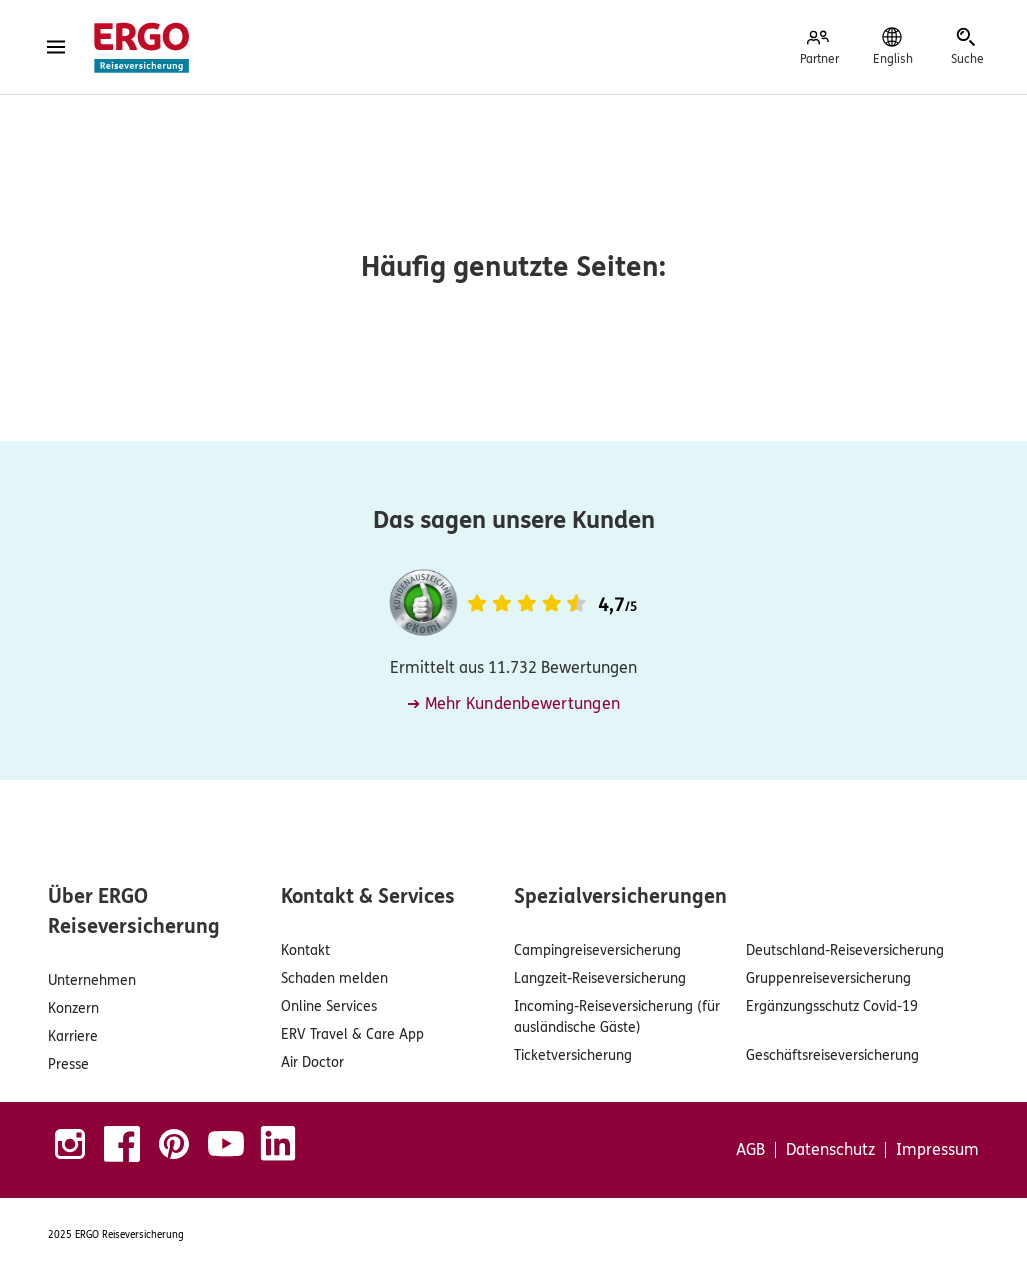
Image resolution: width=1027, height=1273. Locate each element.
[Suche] (967, 47)
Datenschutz (830, 1150)
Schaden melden (334, 978)
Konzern (73, 1008)
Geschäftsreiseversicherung (832, 1055)
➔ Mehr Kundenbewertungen (513, 703)
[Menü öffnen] (56, 47)
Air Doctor (312, 1062)
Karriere (73, 1036)
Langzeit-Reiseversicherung (600, 978)
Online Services (329, 1006)
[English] (893, 47)
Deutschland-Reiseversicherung (845, 950)
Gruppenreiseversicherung (828, 978)
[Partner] (819, 47)
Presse (68, 1064)
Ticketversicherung (573, 1055)
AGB (750, 1150)
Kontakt (305, 950)
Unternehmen (92, 980)
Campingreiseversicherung (597, 950)
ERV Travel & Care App (352, 1034)
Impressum (937, 1150)
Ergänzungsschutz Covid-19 (832, 1006)
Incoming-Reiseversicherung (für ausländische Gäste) (617, 1017)
